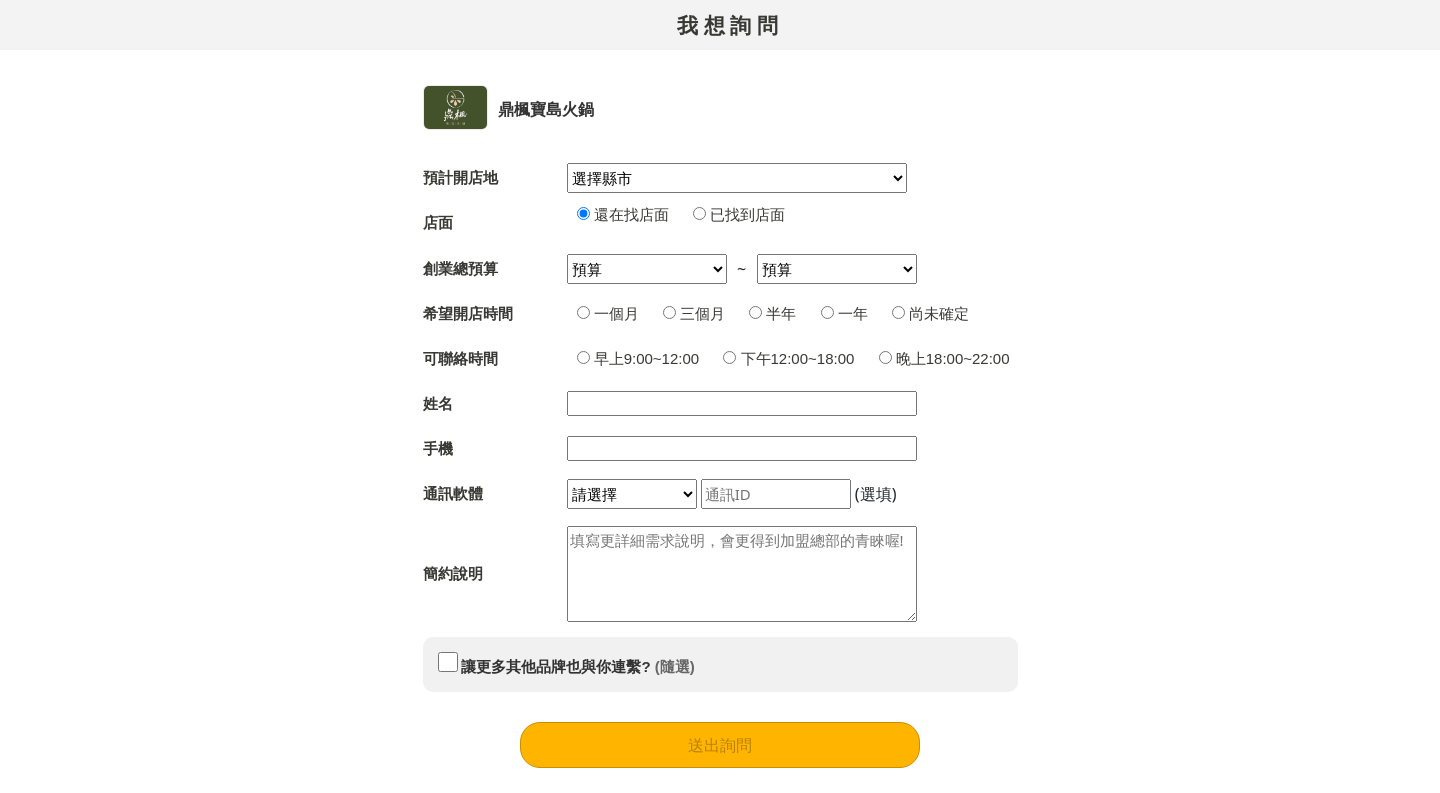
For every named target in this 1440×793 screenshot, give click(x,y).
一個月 (608, 313)
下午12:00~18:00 (788, 358)
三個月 (694, 313)
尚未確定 (930, 313)
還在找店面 (623, 214)
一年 (844, 313)
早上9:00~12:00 (638, 358)
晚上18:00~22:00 (944, 358)
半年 (772, 313)
